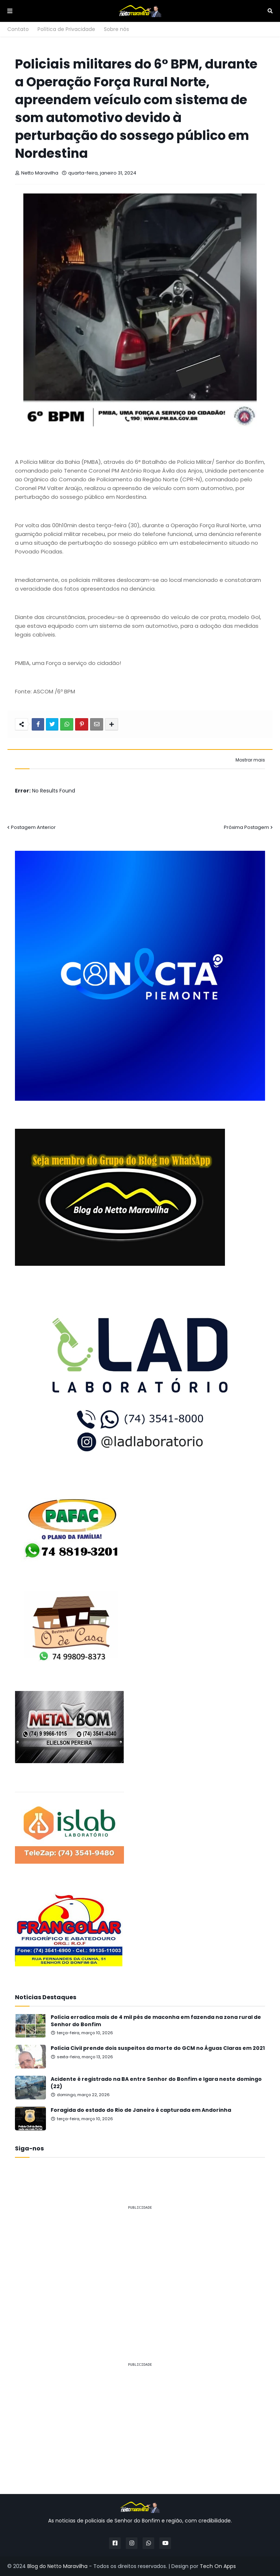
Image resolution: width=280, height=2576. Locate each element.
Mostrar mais (250, 760)
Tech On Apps (218, 2566)
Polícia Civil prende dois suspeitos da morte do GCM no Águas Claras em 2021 (158, 2048)
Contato (18, 29)
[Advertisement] (140, 2267)
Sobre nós (116, 29)
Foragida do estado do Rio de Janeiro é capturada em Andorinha (141, 2110)
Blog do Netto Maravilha (57, 2566)
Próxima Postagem (246, 827)
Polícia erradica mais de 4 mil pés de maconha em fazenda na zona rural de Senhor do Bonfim (156, 2021)
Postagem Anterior (33, 827)
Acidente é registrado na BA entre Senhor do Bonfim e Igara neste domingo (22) (156, 2083)
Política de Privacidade (66, 29)
